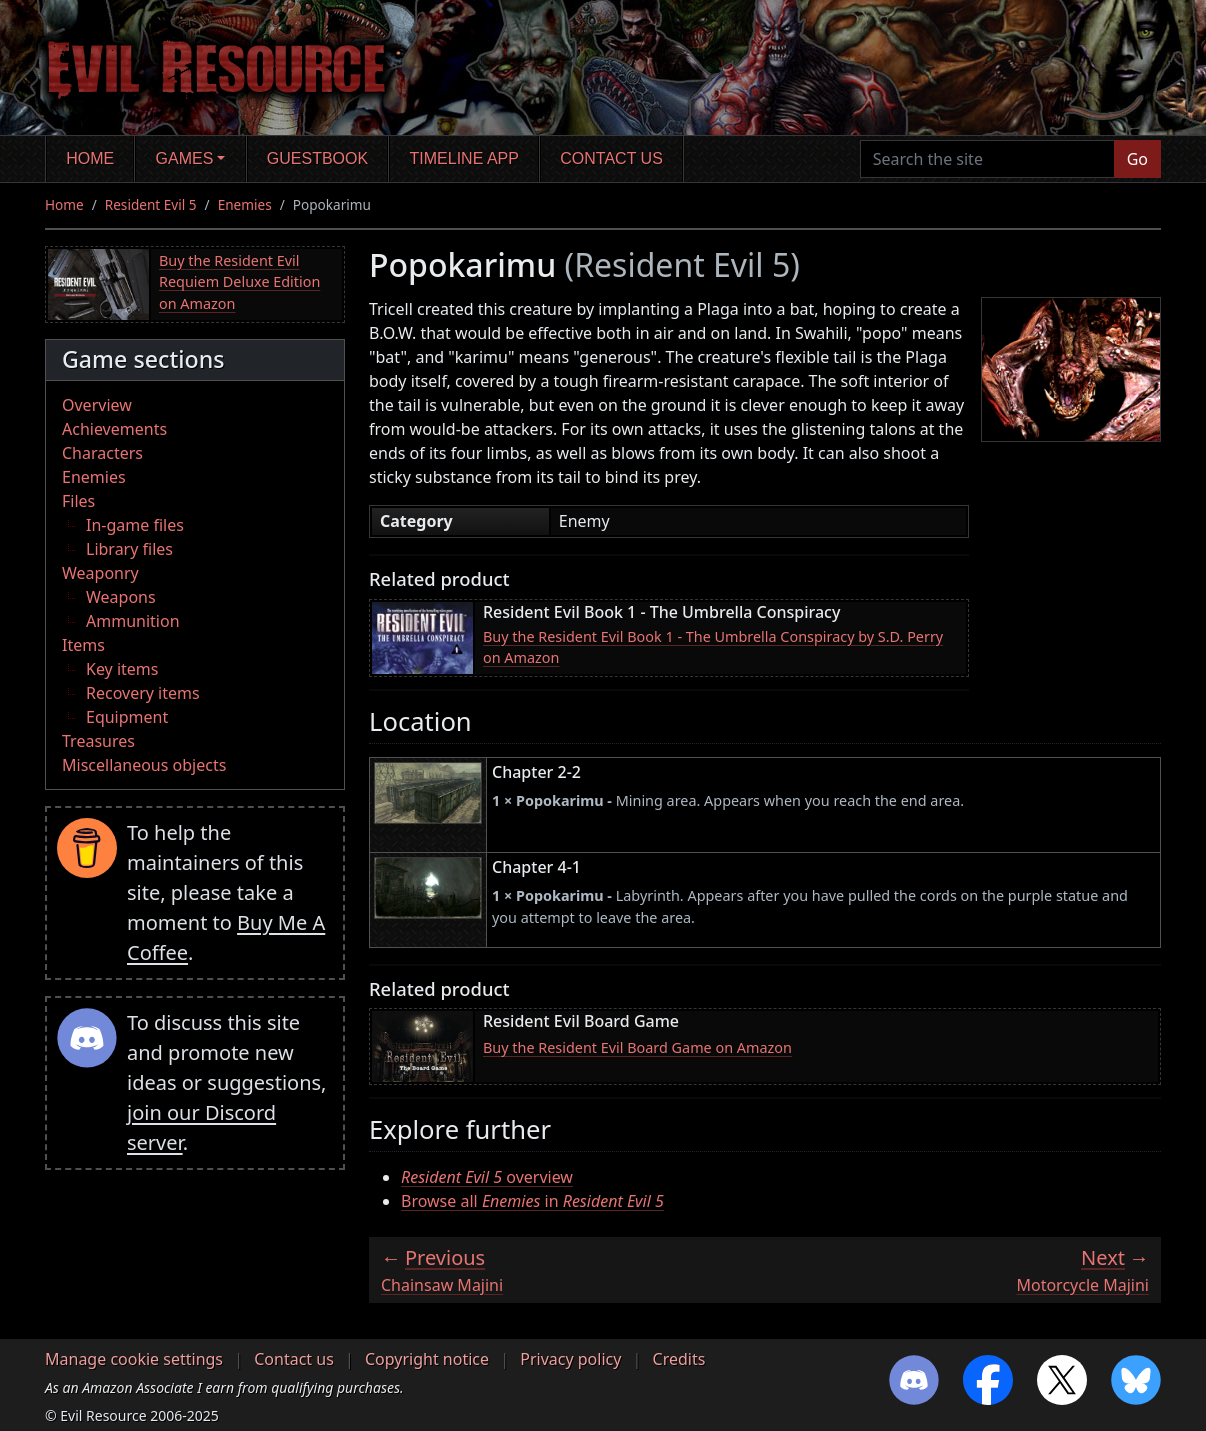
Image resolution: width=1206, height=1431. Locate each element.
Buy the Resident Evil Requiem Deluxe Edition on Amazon (239, 282)
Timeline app (464, 158)
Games (185, 158)
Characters (102, 453)
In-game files (135, 525)
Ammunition (133, 621)
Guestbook (317, 158)
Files (78, 501)
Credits (679, 1359)
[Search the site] (987, 159)
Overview (97, 405)
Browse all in (532, 1201)
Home (90, 158)
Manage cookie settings (134, 1359)
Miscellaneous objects (144, 765)
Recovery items (143, 693)
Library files (129, 549)
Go (1137, 159)
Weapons (121, 597)
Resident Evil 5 (151, 204)
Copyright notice (427, 1359)
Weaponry (100, 573)
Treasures (98, 741)
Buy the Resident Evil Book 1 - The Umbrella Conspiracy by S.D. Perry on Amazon (713, 647)
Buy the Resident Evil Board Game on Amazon (637, 1047)
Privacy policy (570, 1359)
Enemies (245, 204)
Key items (122, 669)
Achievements (114, 429)
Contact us (611, 158)
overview (487, 1177)
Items (83, 645)
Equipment (127, 717)
